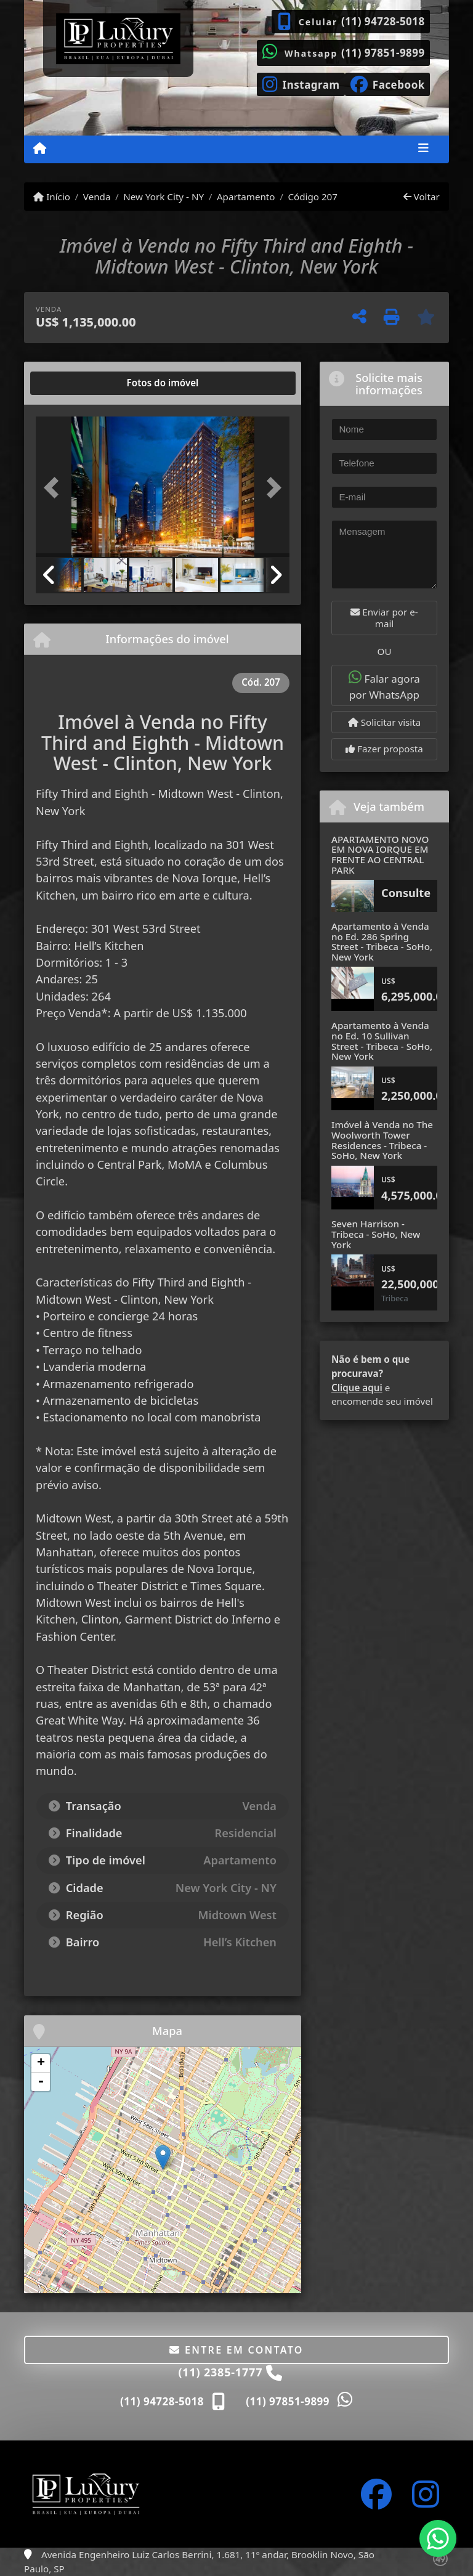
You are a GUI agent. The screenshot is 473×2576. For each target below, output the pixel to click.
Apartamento (246, 196)
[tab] (75, 383)
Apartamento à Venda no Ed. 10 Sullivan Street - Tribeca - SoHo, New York (381, 1040)
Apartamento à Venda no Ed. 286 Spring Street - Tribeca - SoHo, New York (381, 941)
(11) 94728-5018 (383, 21)
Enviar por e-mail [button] (384, 618)
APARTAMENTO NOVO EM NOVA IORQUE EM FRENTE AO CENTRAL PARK (380, 854)
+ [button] (41, 2063)
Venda (97, 196)
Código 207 (313, 196)
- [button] (40, 2082)
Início (51, 196)
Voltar (421, 196)
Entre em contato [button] (236, 2350)
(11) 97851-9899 (383, 53)
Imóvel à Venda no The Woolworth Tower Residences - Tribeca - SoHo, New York (382, 1139)
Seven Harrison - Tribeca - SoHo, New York (375, 1233)
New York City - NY (163, 196)
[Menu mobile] (39, 148)
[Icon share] (301, 83)
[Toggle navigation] (423, 149)
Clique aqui (356, 1387)
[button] (55, 487)
